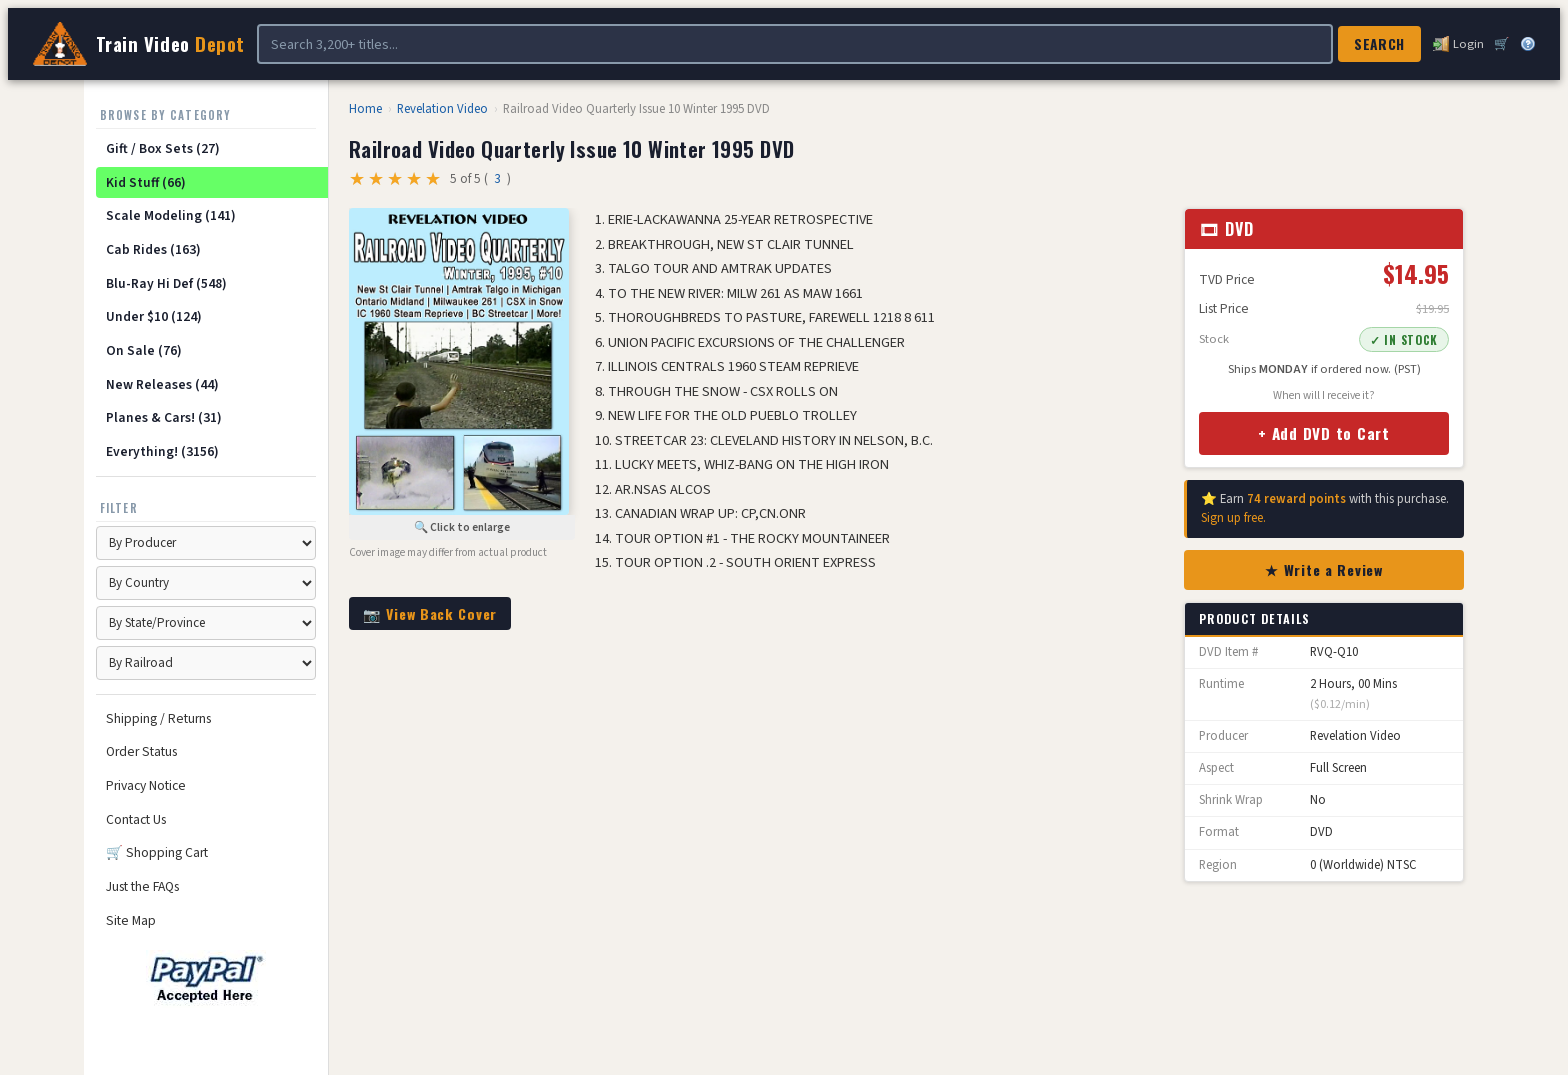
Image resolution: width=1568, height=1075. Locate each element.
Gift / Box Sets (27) (163, 148)
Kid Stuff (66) (146, 182)
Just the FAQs (142, 886)
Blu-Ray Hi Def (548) (166, 283)
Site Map (131, 920)
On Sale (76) (144, 350)
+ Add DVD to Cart (1324, 433)
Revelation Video (442, 109)
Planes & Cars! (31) (164, 417)
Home (365, 109)
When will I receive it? (1324, 395)
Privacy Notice (146, 785)
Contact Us (136, 819)
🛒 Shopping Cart (157, 852)
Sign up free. (1233, 518)
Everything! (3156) (162, 451)
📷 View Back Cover (430, 613)
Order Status (141, 751)
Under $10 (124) (154, 316)
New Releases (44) (162, 384)
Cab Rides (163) (153, 249)
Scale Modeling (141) (171, 215)
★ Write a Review (1323, 569)
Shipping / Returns (158, 718)
